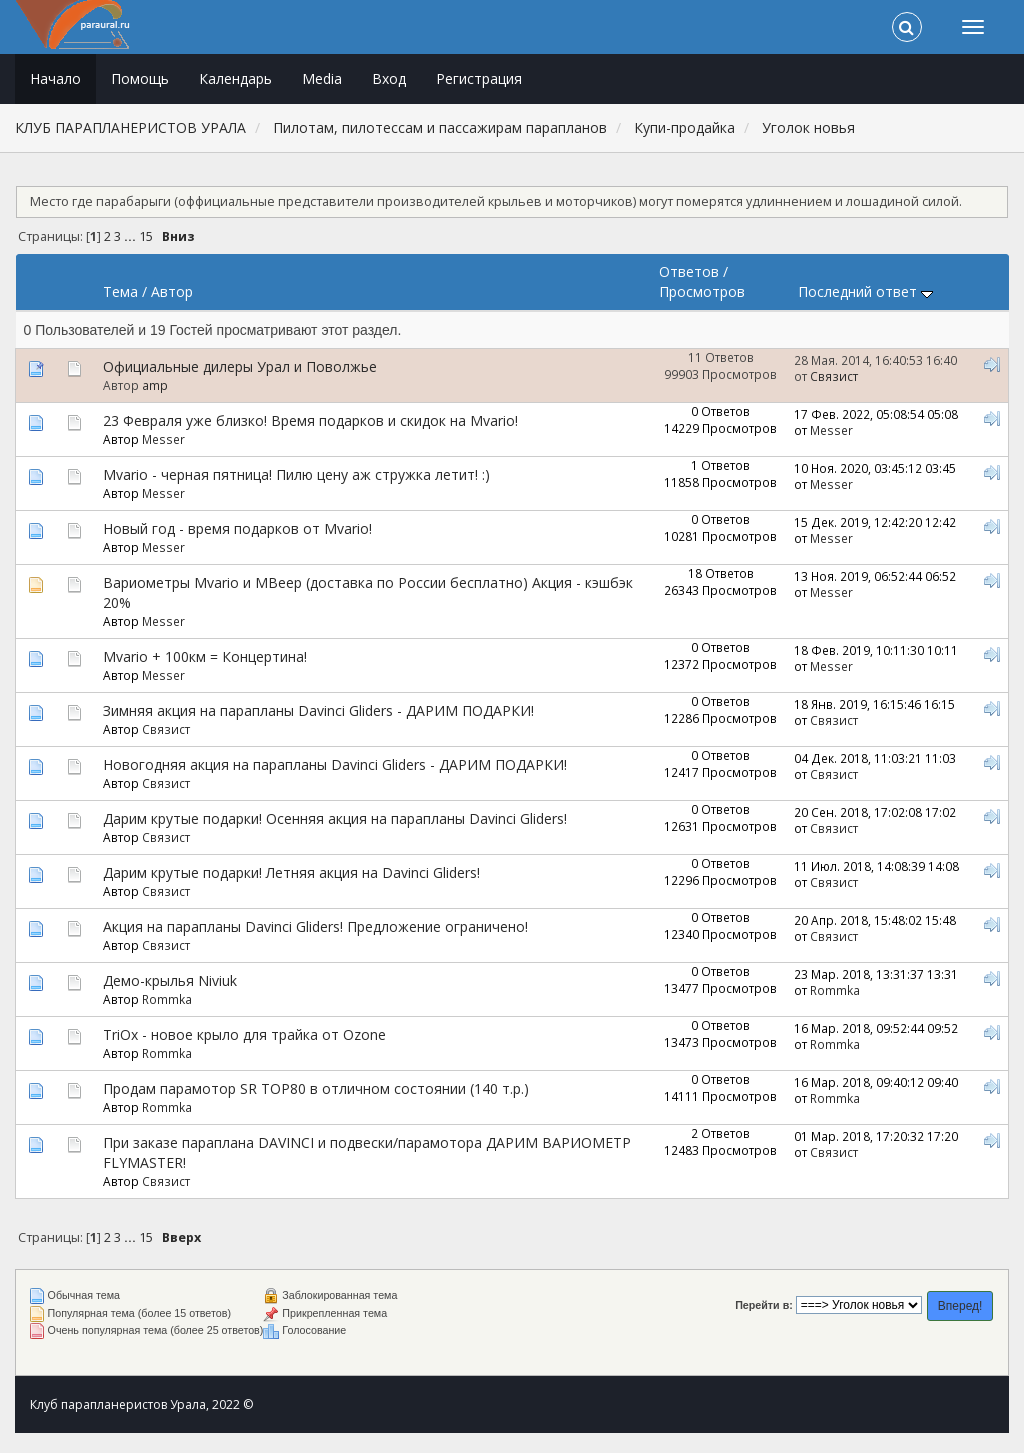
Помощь (140, 78)
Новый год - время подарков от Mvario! (237, 528)
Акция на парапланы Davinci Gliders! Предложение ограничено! (315, 926)
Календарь (235, 78)
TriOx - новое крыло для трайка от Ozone (244, 1034)
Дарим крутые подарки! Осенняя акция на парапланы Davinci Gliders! (335, 818)
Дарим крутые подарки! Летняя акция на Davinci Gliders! (291, 872)
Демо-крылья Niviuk (170, 980)
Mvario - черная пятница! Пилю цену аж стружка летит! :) (296, 474)
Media (322, 78)
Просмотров (702, 291)
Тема (120, 291)
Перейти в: (764, 1305)
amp (155, 385)
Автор (172, 291)
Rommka (167, 999)
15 (146, 236)
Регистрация (479, 78)
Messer (163, 439)
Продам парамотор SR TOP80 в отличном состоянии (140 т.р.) (316, 1088)
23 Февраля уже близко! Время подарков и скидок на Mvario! (310, 420)
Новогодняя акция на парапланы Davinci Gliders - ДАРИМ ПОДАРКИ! (335, 764)
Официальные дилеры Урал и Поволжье (240, 366)
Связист (834, 376)
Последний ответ (865, 291)
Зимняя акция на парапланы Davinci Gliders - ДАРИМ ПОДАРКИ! (318, 710)
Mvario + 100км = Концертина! (205, 656)
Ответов (689, 271)
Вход (389, 78)
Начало (55, 78)
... (131, 236)
